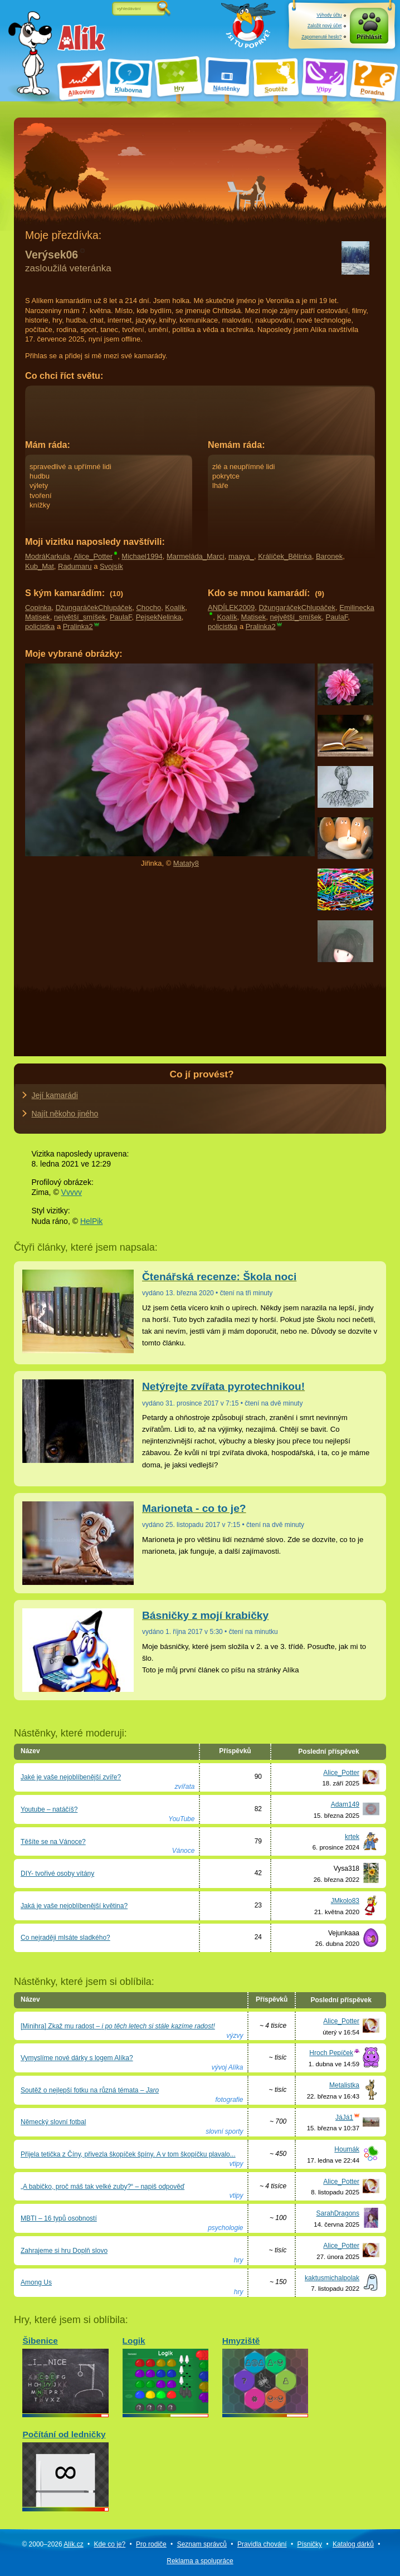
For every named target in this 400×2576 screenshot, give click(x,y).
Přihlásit (369, 36)
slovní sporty (224, 2131)
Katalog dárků (353, 2544)
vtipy (236, 2164)
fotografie (229, 2100)
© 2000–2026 (52, 2544)
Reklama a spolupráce (200, 2561)
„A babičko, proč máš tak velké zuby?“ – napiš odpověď (102, 2186)
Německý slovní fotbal (53, 2122)
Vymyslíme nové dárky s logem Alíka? (77, 2058)
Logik (165, 2374)
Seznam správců (202, 2544)
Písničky (309, 2544)
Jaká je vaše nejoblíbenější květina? (74, 1906)
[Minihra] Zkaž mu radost (118, 2026)
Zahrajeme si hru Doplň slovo (64, 2251)
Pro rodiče (151, 2544)
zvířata (184, 1786)
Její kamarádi (55, 1095)
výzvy (235, 2036)
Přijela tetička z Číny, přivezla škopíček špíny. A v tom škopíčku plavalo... (128, 2154)
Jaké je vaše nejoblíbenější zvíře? (71, 1777)
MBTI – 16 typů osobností (59, 2218)
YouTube (181, 1819)
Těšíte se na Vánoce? (53, 1842)
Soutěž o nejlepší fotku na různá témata (90, 2090)
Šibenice (65, 2374)
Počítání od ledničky (65, 2468)
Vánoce (183, 1851)
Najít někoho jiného (65, 1113)
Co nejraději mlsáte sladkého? (65, 1937)
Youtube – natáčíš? (49, 1809)
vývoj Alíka (227, 2067)
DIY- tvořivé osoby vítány (57, 1873)
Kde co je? (110, 2544)
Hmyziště (265, 2374)
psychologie (225, 2228)
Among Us (36, 2282)
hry (238, 2260)
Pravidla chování (262, 2544)
